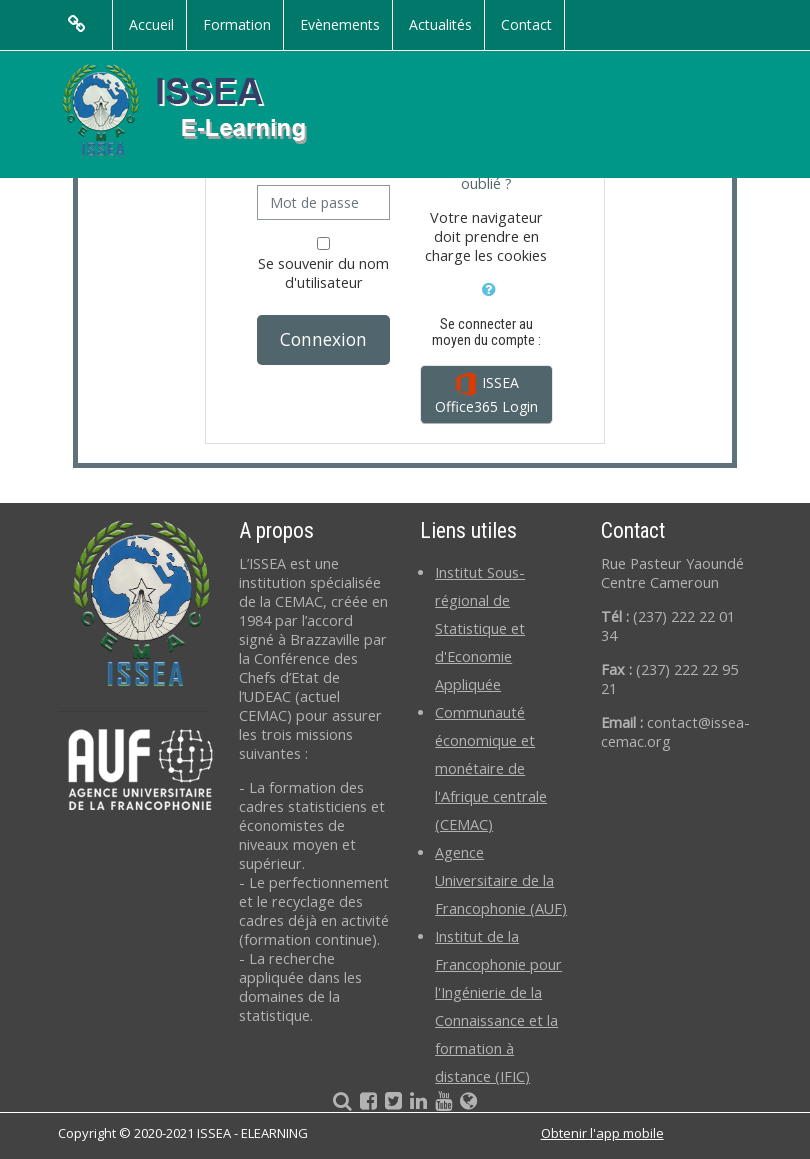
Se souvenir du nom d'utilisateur (323, 273)
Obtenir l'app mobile (602, 1133)
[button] (488, 286)
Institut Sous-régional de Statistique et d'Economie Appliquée (480, 628)
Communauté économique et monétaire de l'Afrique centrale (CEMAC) (491, 768)
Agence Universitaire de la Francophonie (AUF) (501, 880)
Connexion (323, 339)
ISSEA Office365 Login (486, 394)
